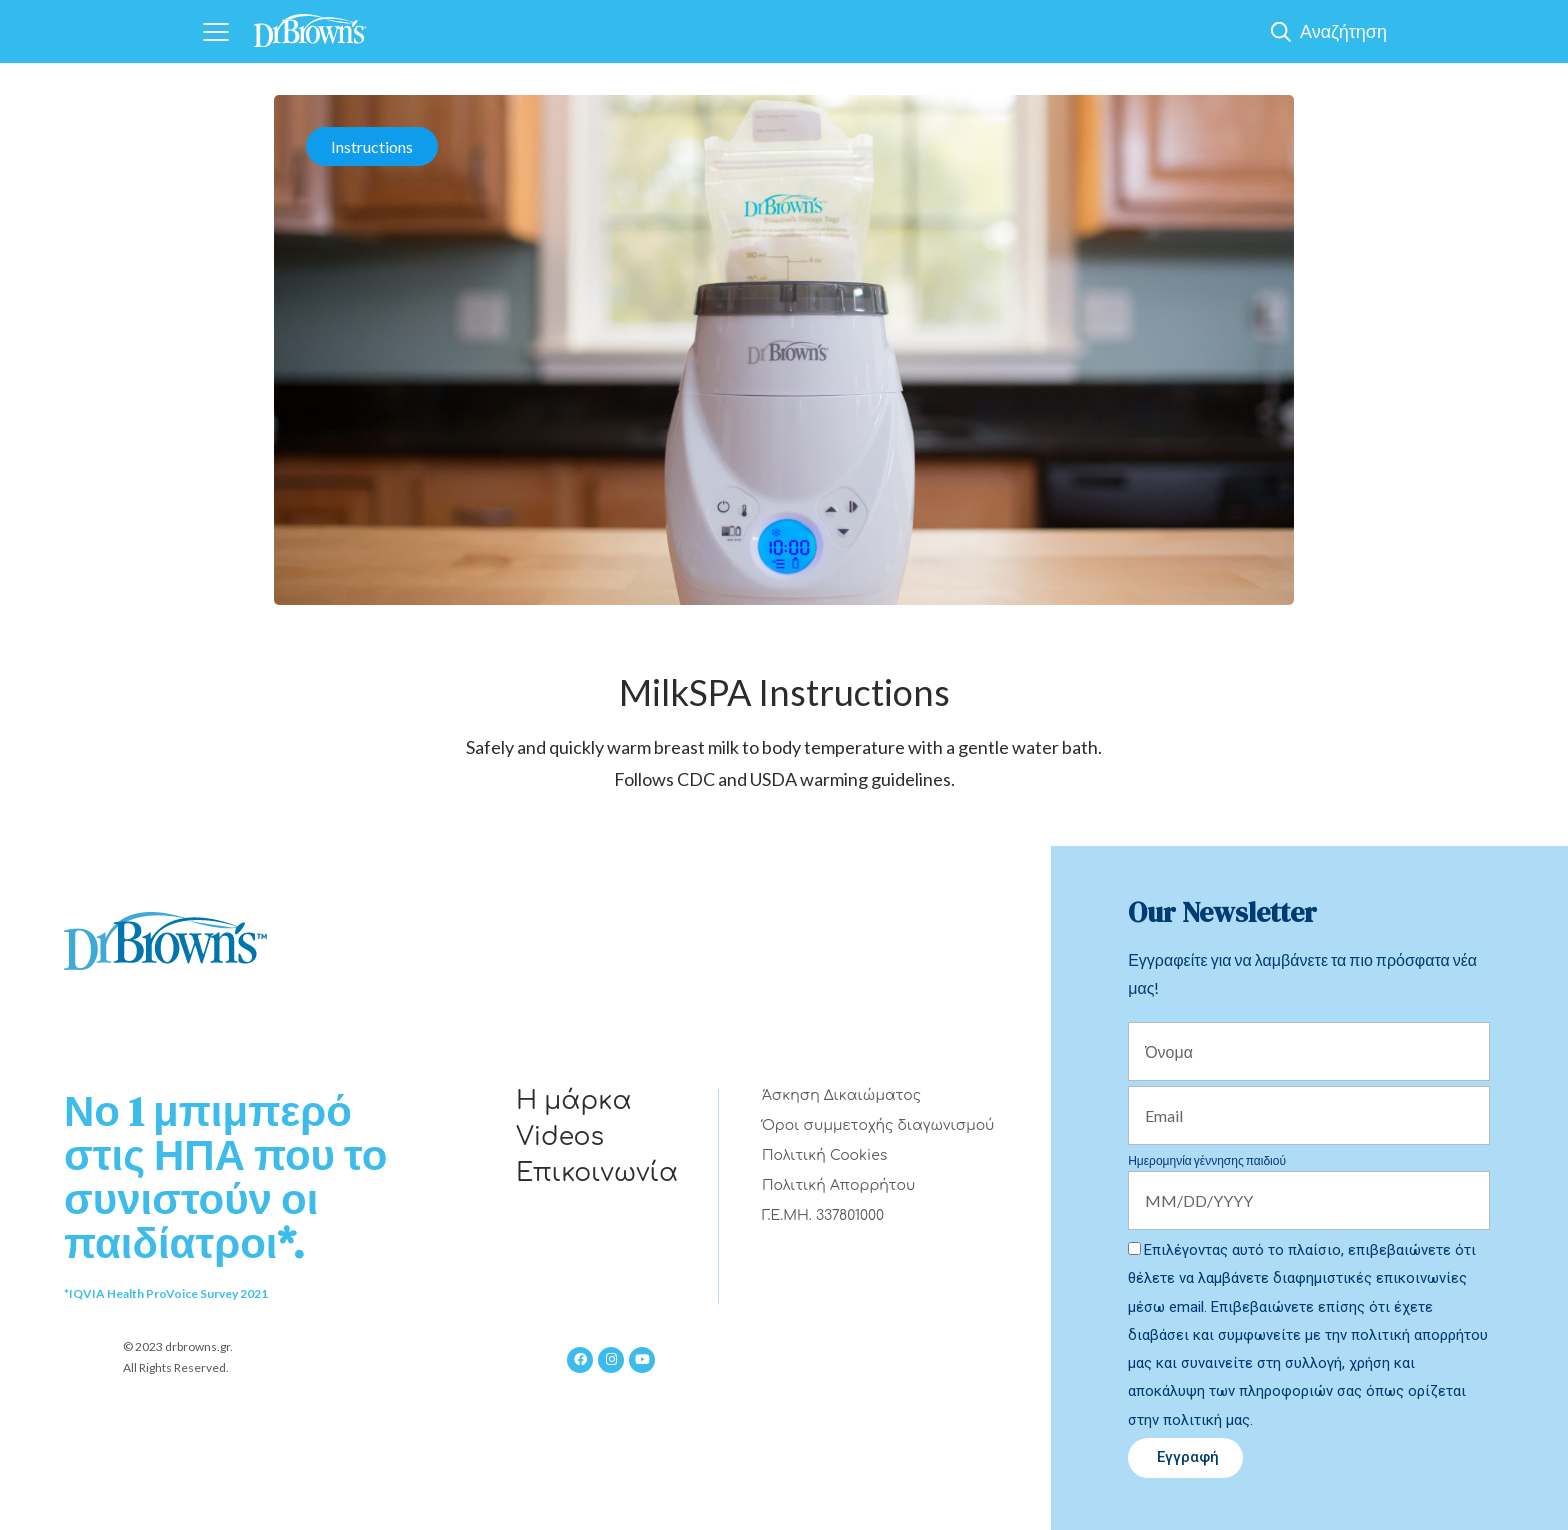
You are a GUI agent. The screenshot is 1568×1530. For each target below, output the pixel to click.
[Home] (310, 24)
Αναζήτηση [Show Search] (1343, 31)
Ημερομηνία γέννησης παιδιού (1207, 1160)
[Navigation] (215, 31)
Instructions (372, 146)
